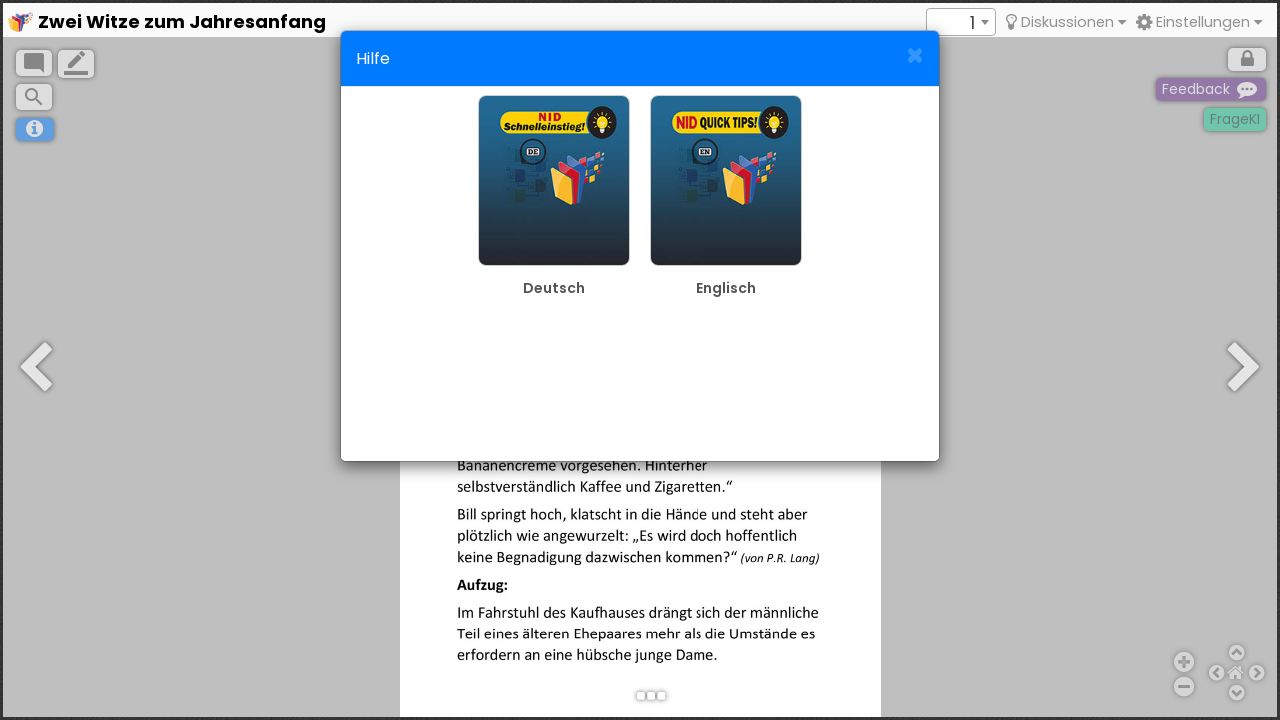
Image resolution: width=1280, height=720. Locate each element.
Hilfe (373, 58)
